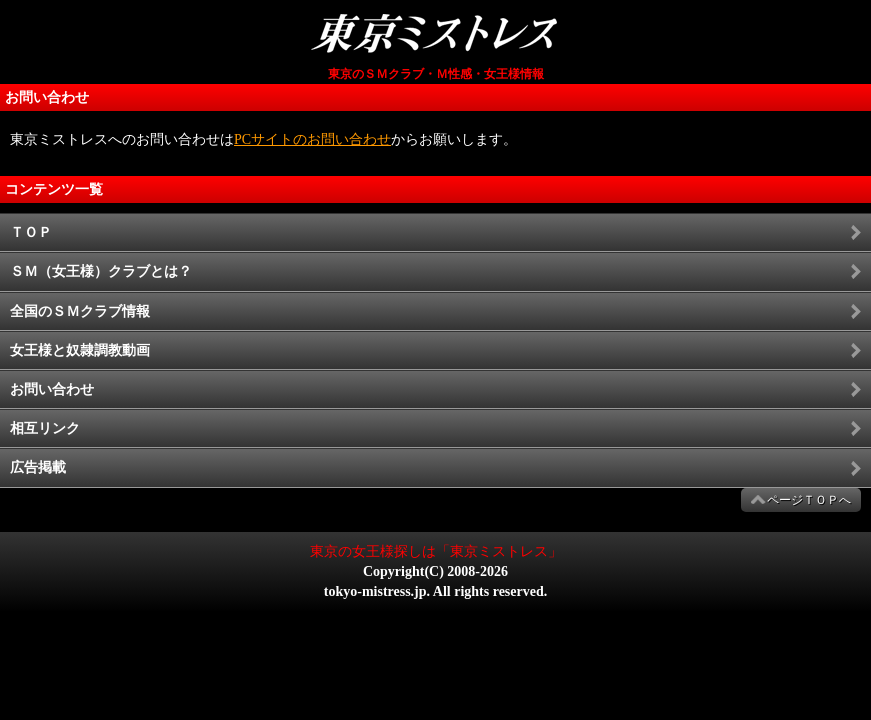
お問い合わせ (52, 389)
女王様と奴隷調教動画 (80, 350)
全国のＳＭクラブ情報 (80, 311)
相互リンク (45, 428)
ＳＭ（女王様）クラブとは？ (101, 271)
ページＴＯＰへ (809, 500)
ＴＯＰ (31, 232)
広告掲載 (38, 467)
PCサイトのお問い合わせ (312, 139)
